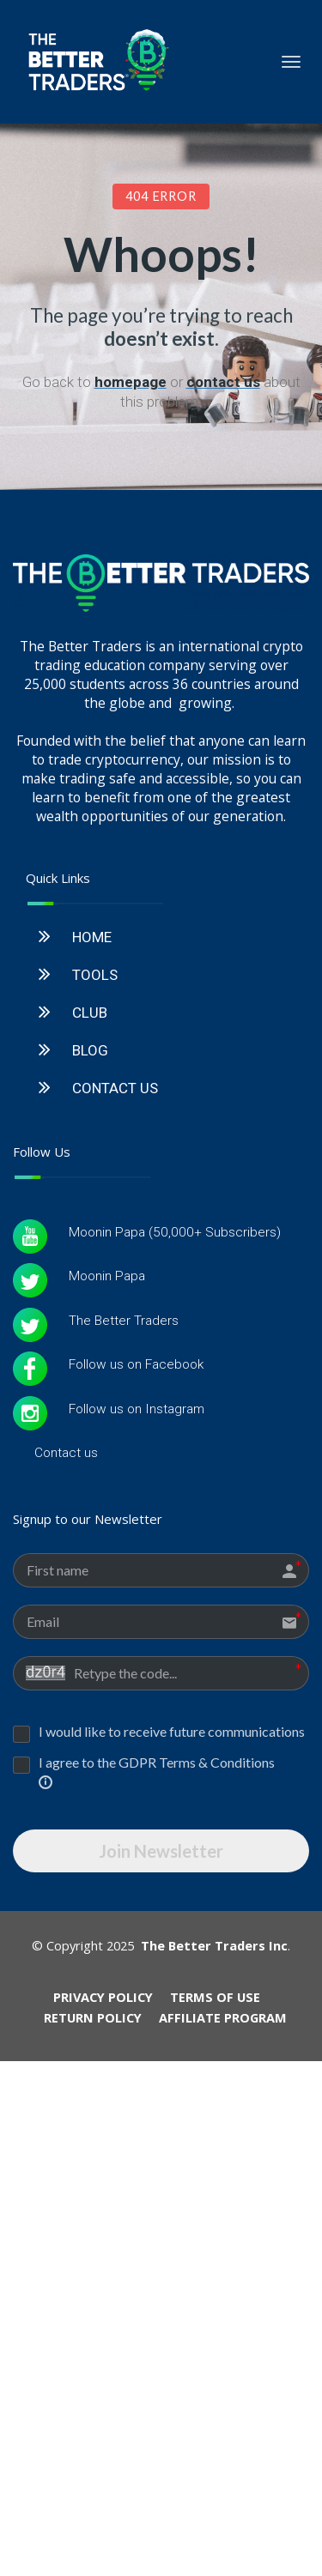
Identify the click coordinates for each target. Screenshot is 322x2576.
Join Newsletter (161, 2102)
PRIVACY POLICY (103, 2248)
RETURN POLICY (93, 2269)
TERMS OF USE (215, 2248)
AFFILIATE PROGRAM (223, 2269)
